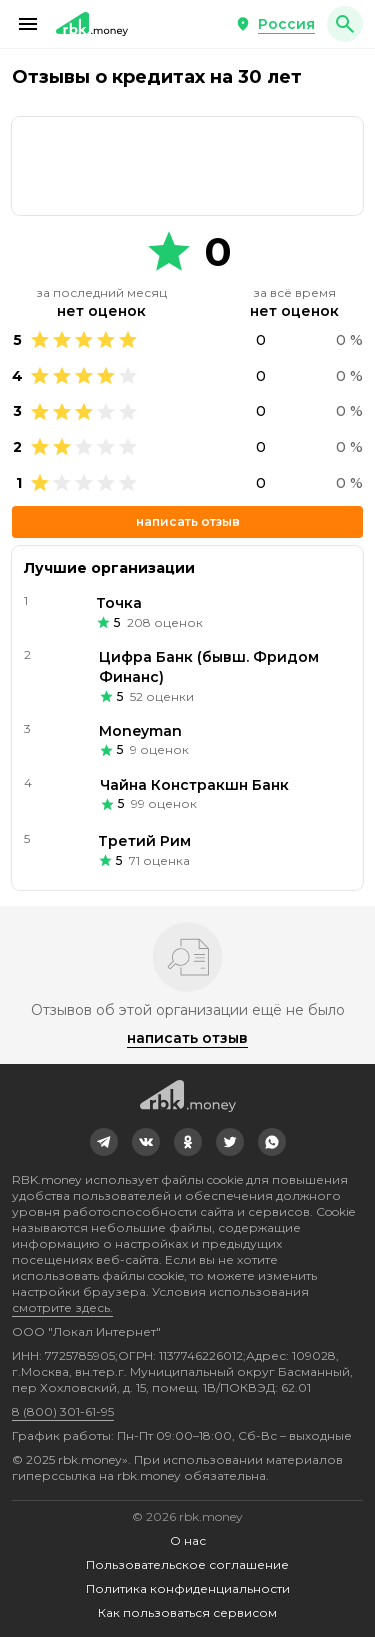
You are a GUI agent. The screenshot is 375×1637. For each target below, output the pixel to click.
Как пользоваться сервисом (187, 1612)
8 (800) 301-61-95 (63, 1411)
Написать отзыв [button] (188, 521)
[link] (104, 1142)
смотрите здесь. (62, 1307)
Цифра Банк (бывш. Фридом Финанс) (209, 667)
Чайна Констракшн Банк (194, 785)
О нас (188, 1540)
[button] (28, 24)
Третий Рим (144, 841)
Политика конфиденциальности (188, 1588)
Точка (119, 603)
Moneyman (140, 731)
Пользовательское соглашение (187, 1564)
